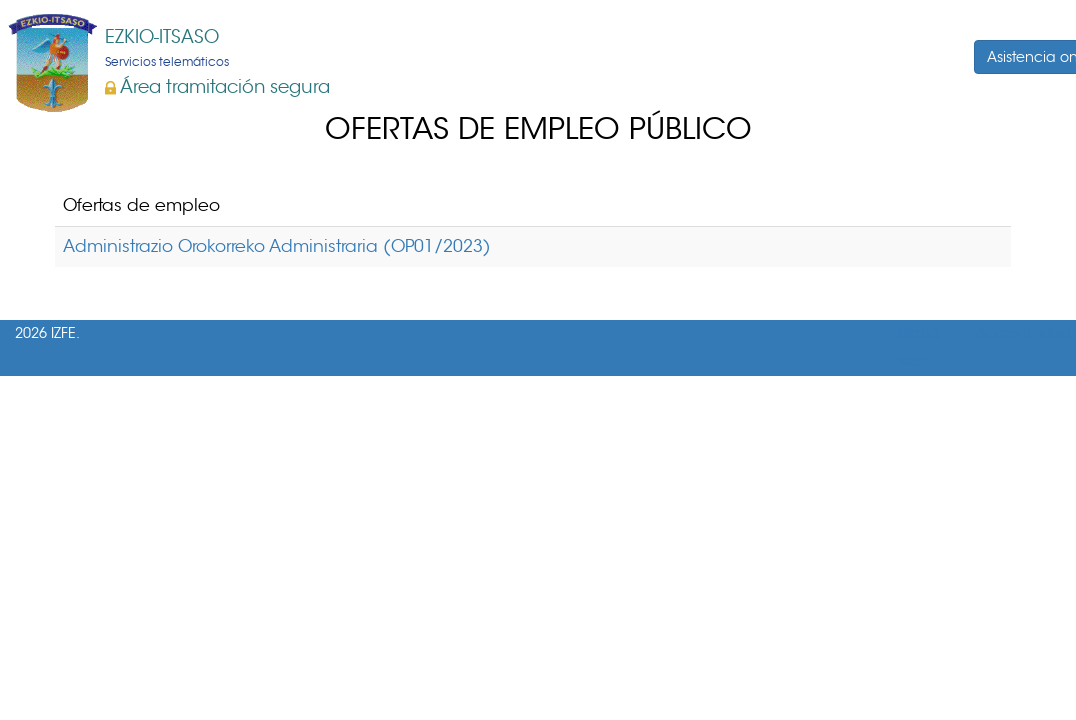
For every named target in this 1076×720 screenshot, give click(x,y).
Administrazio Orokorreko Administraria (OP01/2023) (277, 246)
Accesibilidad (1023, 333)
